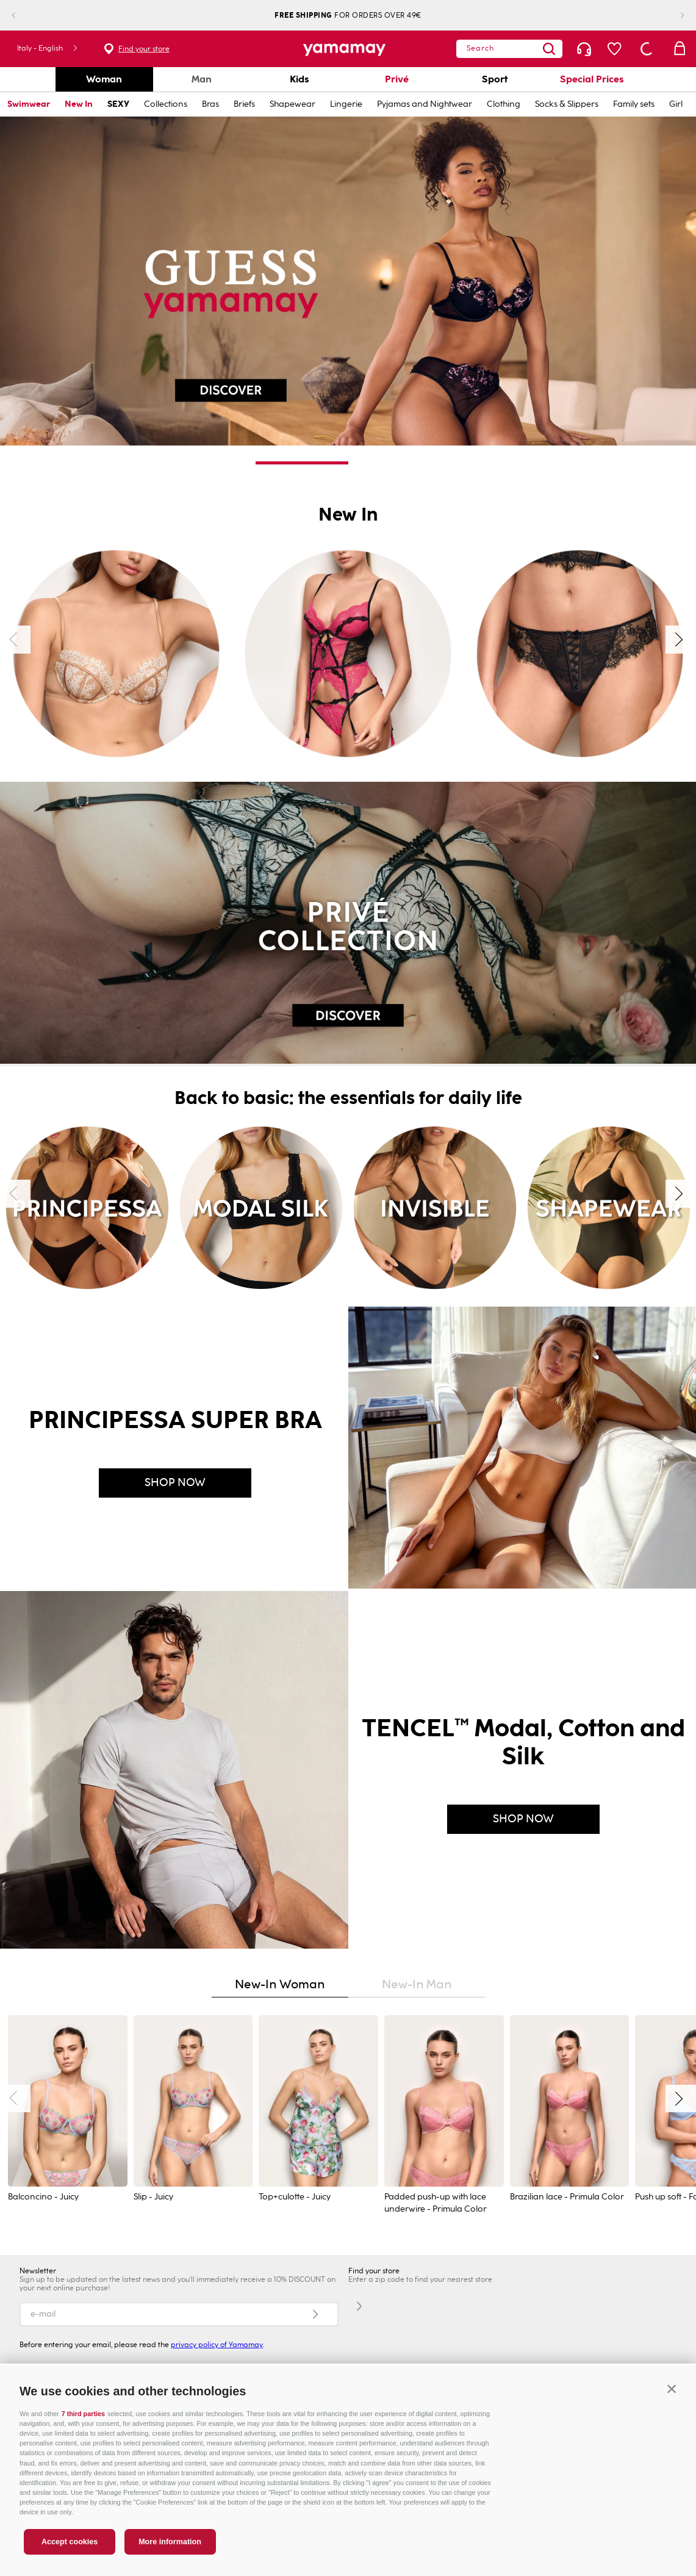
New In (79, 104)
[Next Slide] (672, 15)
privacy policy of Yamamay (217, 2344)
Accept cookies (69, 2542)
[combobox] (509, 49)
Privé (397, 79)
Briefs (244, 104)
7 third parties (83, 2413)
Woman (104, 79)
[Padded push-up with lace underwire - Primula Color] (444, 2116)
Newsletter (38, 2271)
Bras (210, 104)
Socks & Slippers (566, 104)
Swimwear (28, 104)
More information (169, 2542)
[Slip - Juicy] (193, 2116)
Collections (165, 104)
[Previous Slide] (23, 15)
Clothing (503, 104)
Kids (299, 79)
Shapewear (292, 104)
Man (202, 79)
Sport (495, 79)
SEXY (118, 104)
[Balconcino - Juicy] (67, 2116)
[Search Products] (549, 49)
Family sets (634, 104)
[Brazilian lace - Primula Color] (570, 2116)
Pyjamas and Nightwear (424, 104)
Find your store (144, 49)
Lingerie (346, 104)
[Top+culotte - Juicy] (318, 2116)
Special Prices (592, 79)
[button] (671, 2389)
